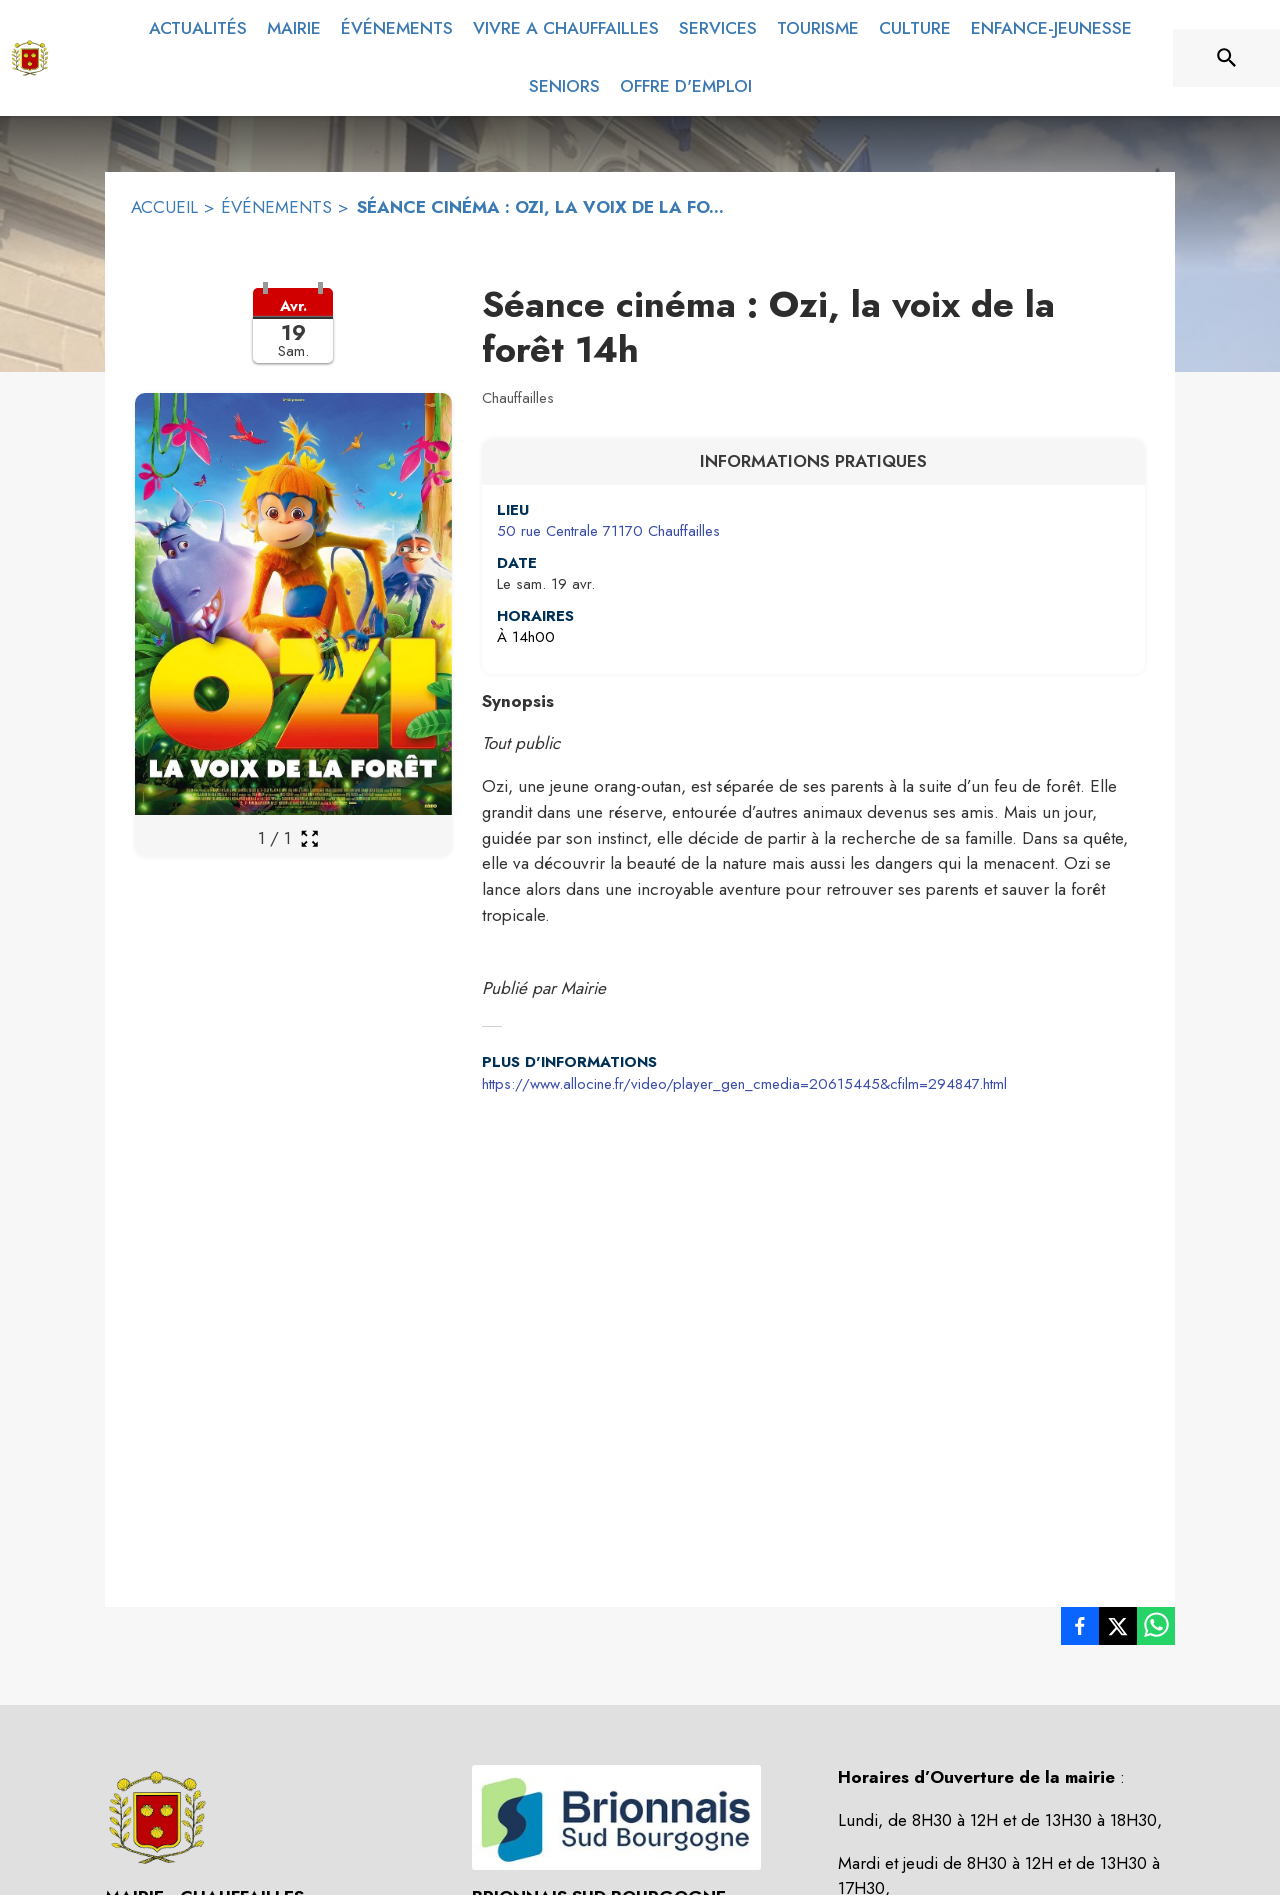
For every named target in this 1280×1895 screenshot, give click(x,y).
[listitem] (1080, 1630)
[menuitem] (198, 29)
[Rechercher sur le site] (1227, 58)
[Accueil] (30, 58)
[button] (293, 338)
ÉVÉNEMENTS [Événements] (276, 207)
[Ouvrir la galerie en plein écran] (309, 838)
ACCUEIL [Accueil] (164, 207)
